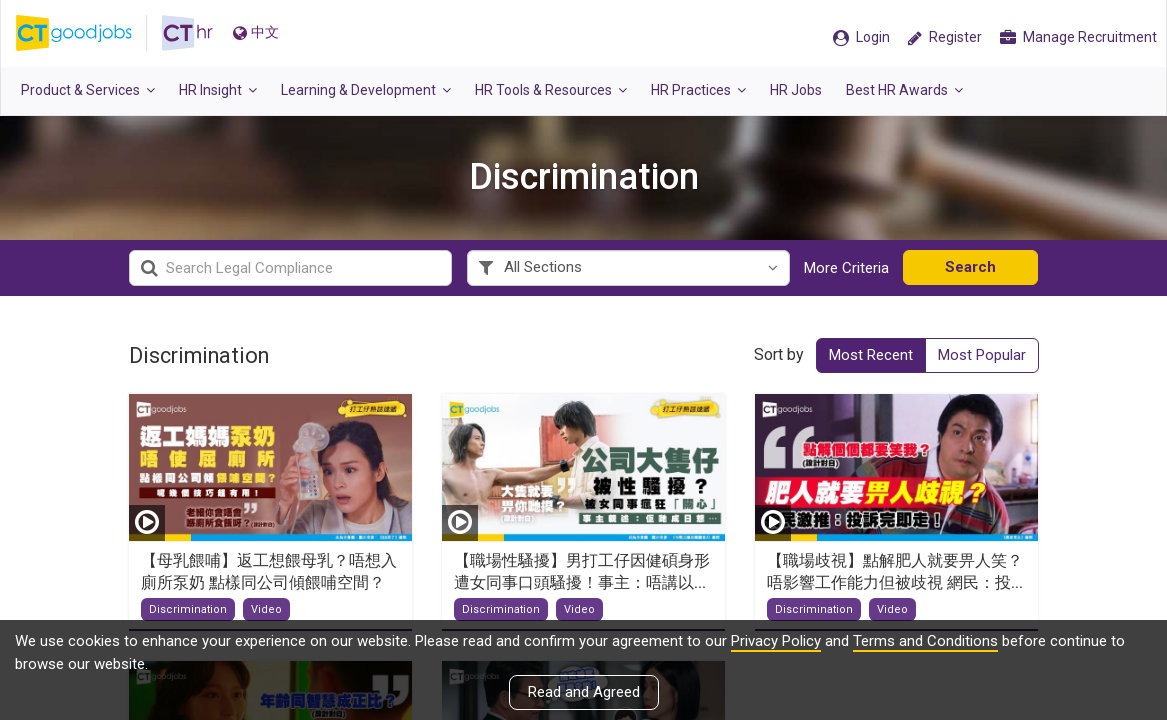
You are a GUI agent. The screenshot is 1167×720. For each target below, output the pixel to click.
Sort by (779, 354)
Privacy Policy (776, 641)
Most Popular (982, 355)
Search (970, 267)
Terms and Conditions (925, 641)
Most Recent (871, 355)
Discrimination (188, 609)
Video (266, 609)
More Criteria (846, 268)
